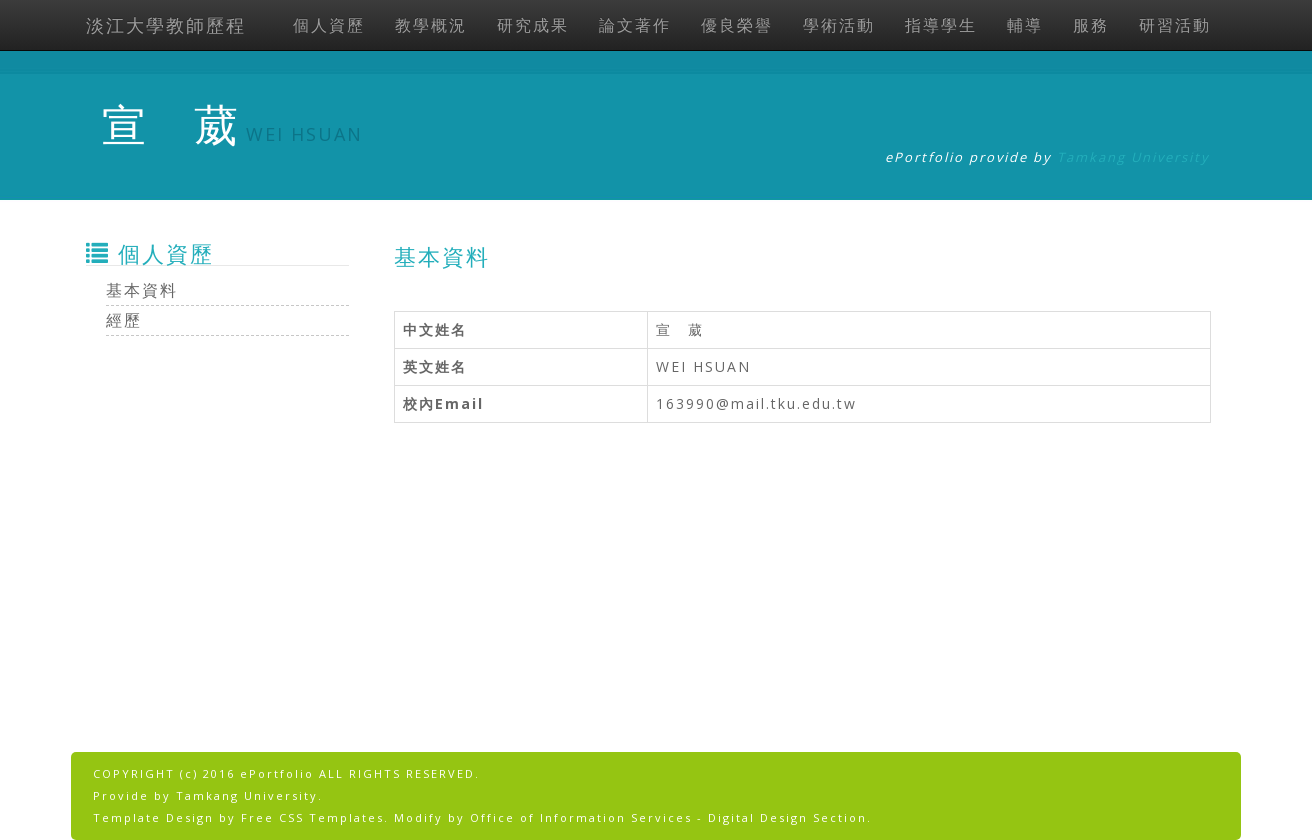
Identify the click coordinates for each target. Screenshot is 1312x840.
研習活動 (1175, 25)
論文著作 (635, 25)
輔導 (1025, 25)
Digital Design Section (787, 817)
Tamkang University (1133, 157)
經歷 (124, 320)
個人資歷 (329, 25)
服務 (1091, 25)
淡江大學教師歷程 (166, 25)
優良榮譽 (737, 25)
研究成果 (533, 25)
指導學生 (941, 25)
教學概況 (431, 25)
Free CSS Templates (312, 817)
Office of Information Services (581, 817)
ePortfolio (277, 773)
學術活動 (839, 25)
